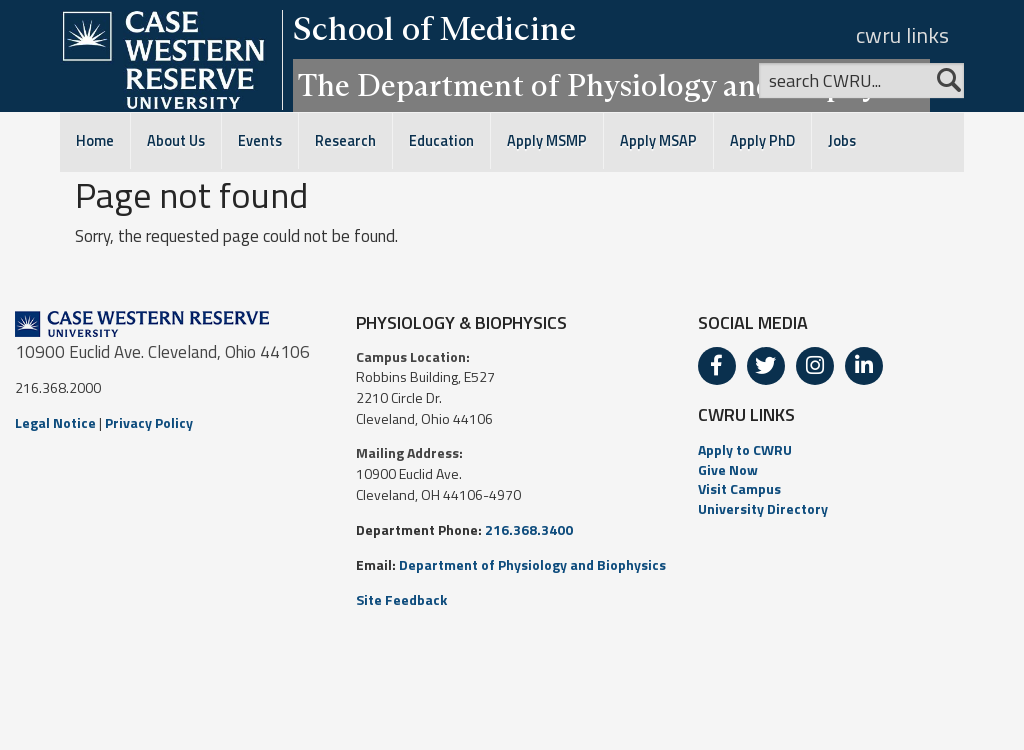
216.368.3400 (529, 529)
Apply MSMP (547, 141)
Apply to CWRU (745, 449)
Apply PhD (762, 141)
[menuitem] (853, 450)
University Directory (763, 508)
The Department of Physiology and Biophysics (611, 85)
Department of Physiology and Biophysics (532, 564)
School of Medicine (434, 28)
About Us (176, 141)
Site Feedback (401, 599)
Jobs (842, 141)
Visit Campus (739, 488)
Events (260, 141)
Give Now (728, 469)
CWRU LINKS (746, 414)
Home (95, 141)
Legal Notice (55, 422)
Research (345, 141)
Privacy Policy (149, 422)
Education (441, 141)
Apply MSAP (658, 141)
